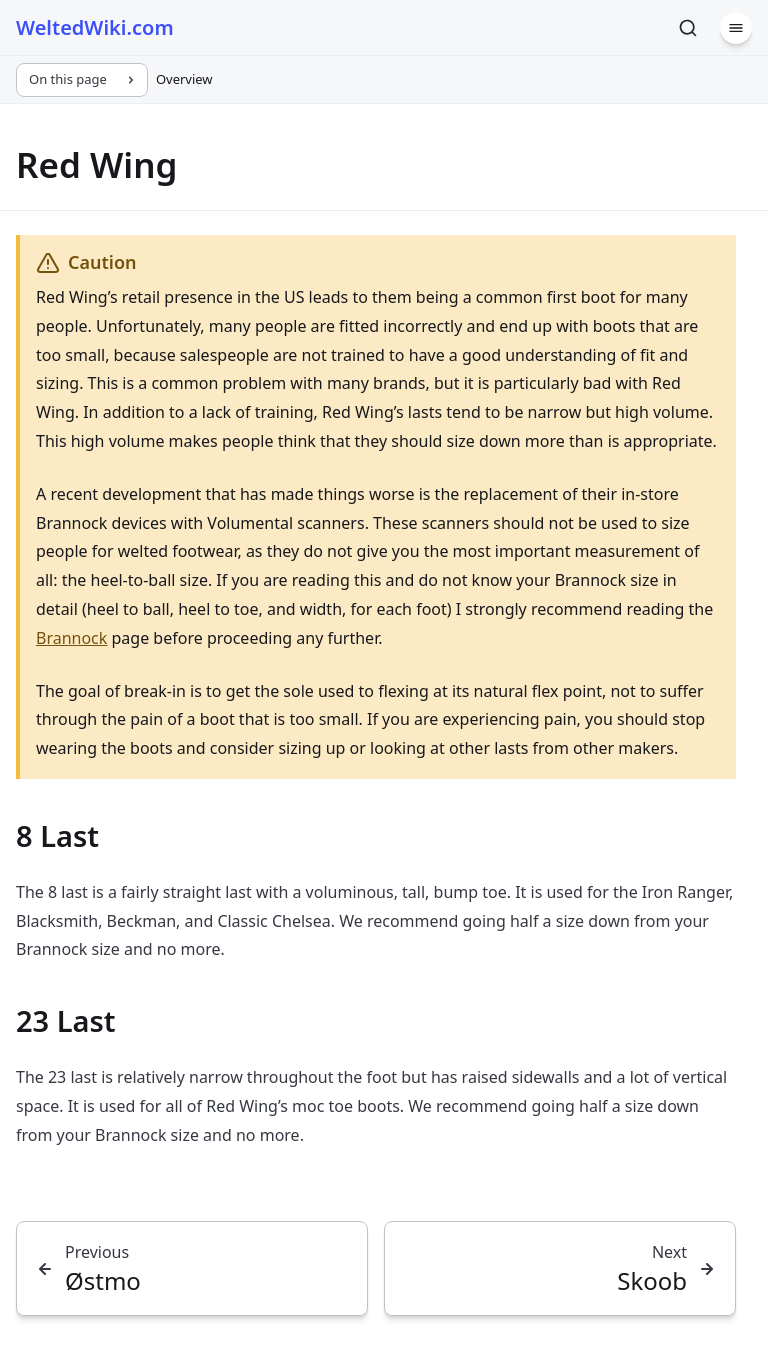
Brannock (71, 638)
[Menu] (736, 28)
